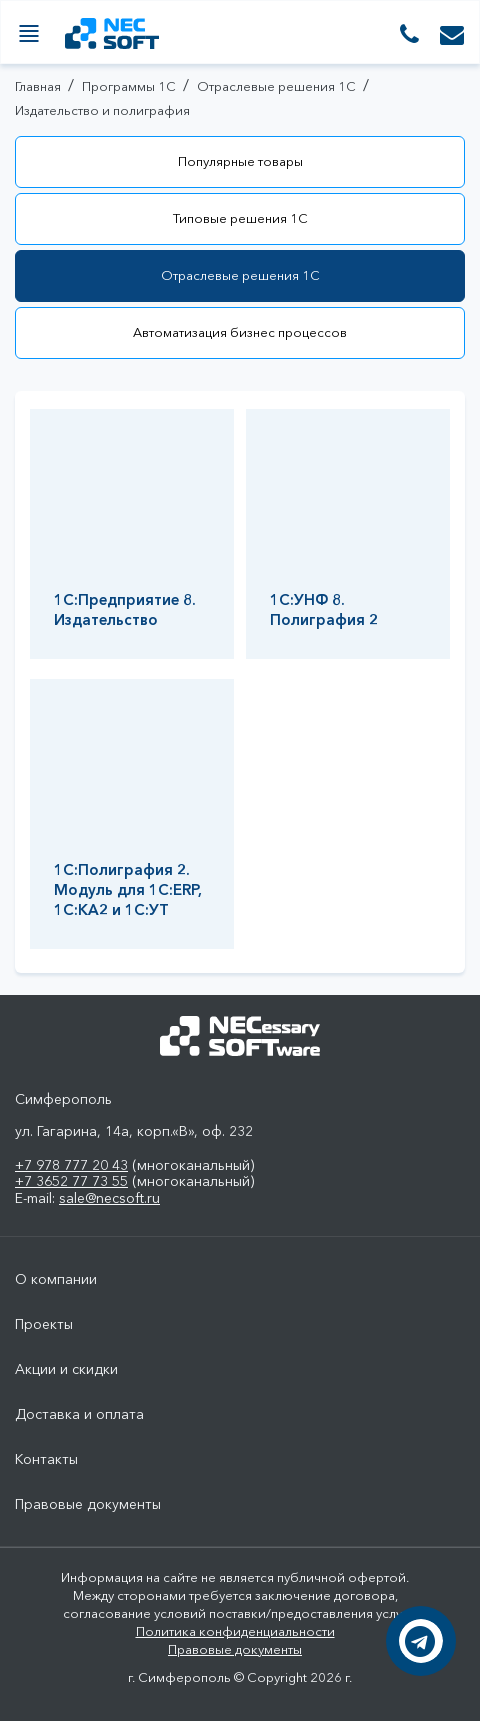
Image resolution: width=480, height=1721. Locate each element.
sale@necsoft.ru (109, 1198)
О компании (56, 1279)
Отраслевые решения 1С (240, 275)
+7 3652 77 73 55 (71, 1181)
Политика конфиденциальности (235, 1631)
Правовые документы (88, 1504)
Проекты (44, 1324)
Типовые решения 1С (240, 218)
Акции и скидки (66, 1369)
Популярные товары (240, 161)
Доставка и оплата (79, 1414)
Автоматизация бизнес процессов (240, 332)
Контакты (46, 1459)
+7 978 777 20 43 (71, 1165)
